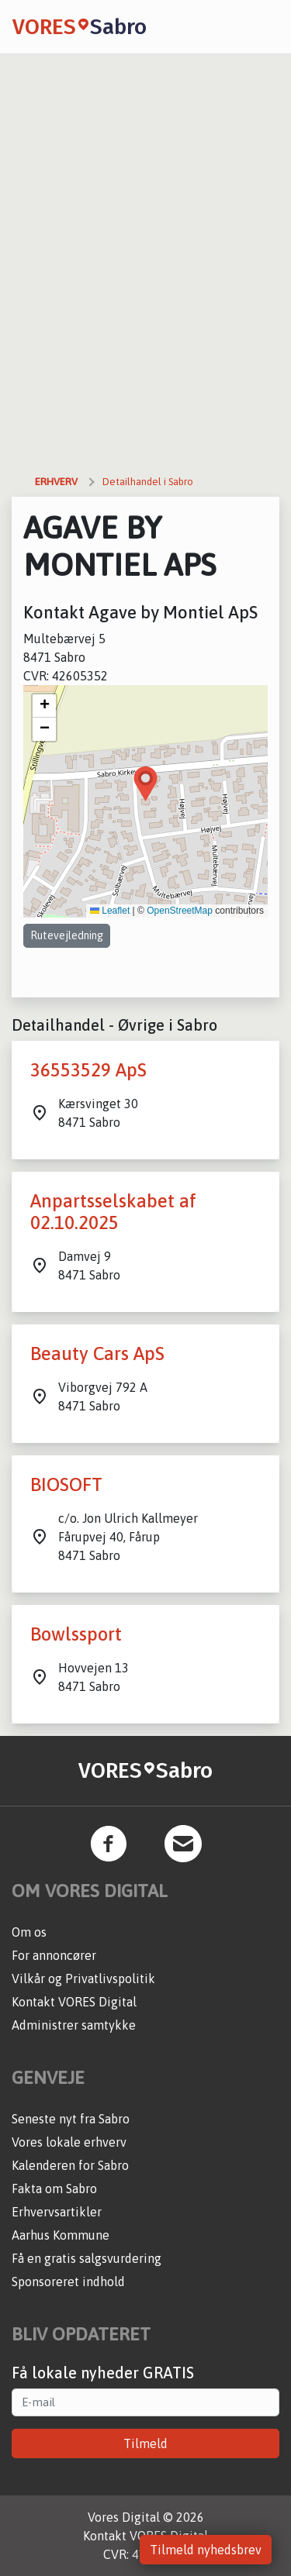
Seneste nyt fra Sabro (71, 2119)
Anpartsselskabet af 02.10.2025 (113, 1212)
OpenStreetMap (180, 910)
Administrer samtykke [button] (74, 2025)
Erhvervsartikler (57, 2212)
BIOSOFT (66, 1484)
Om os (29, 1932)
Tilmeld (145, 2443)
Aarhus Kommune (60, 2235)
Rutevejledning (66, 935)
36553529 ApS (88, 1069)
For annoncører (54, 1955)
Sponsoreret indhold (68, 2281)
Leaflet (110, 910)
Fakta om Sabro (54, 2188)
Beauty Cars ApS (97, 1353)
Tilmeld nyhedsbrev (206, 2550)
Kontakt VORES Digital (74, 2002)
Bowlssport (76, 1634)
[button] (145, 783)
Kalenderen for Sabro (70, 2165)
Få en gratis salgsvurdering (86, 2258)
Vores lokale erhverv (69, 2142)
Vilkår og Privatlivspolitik (83, 1978)
